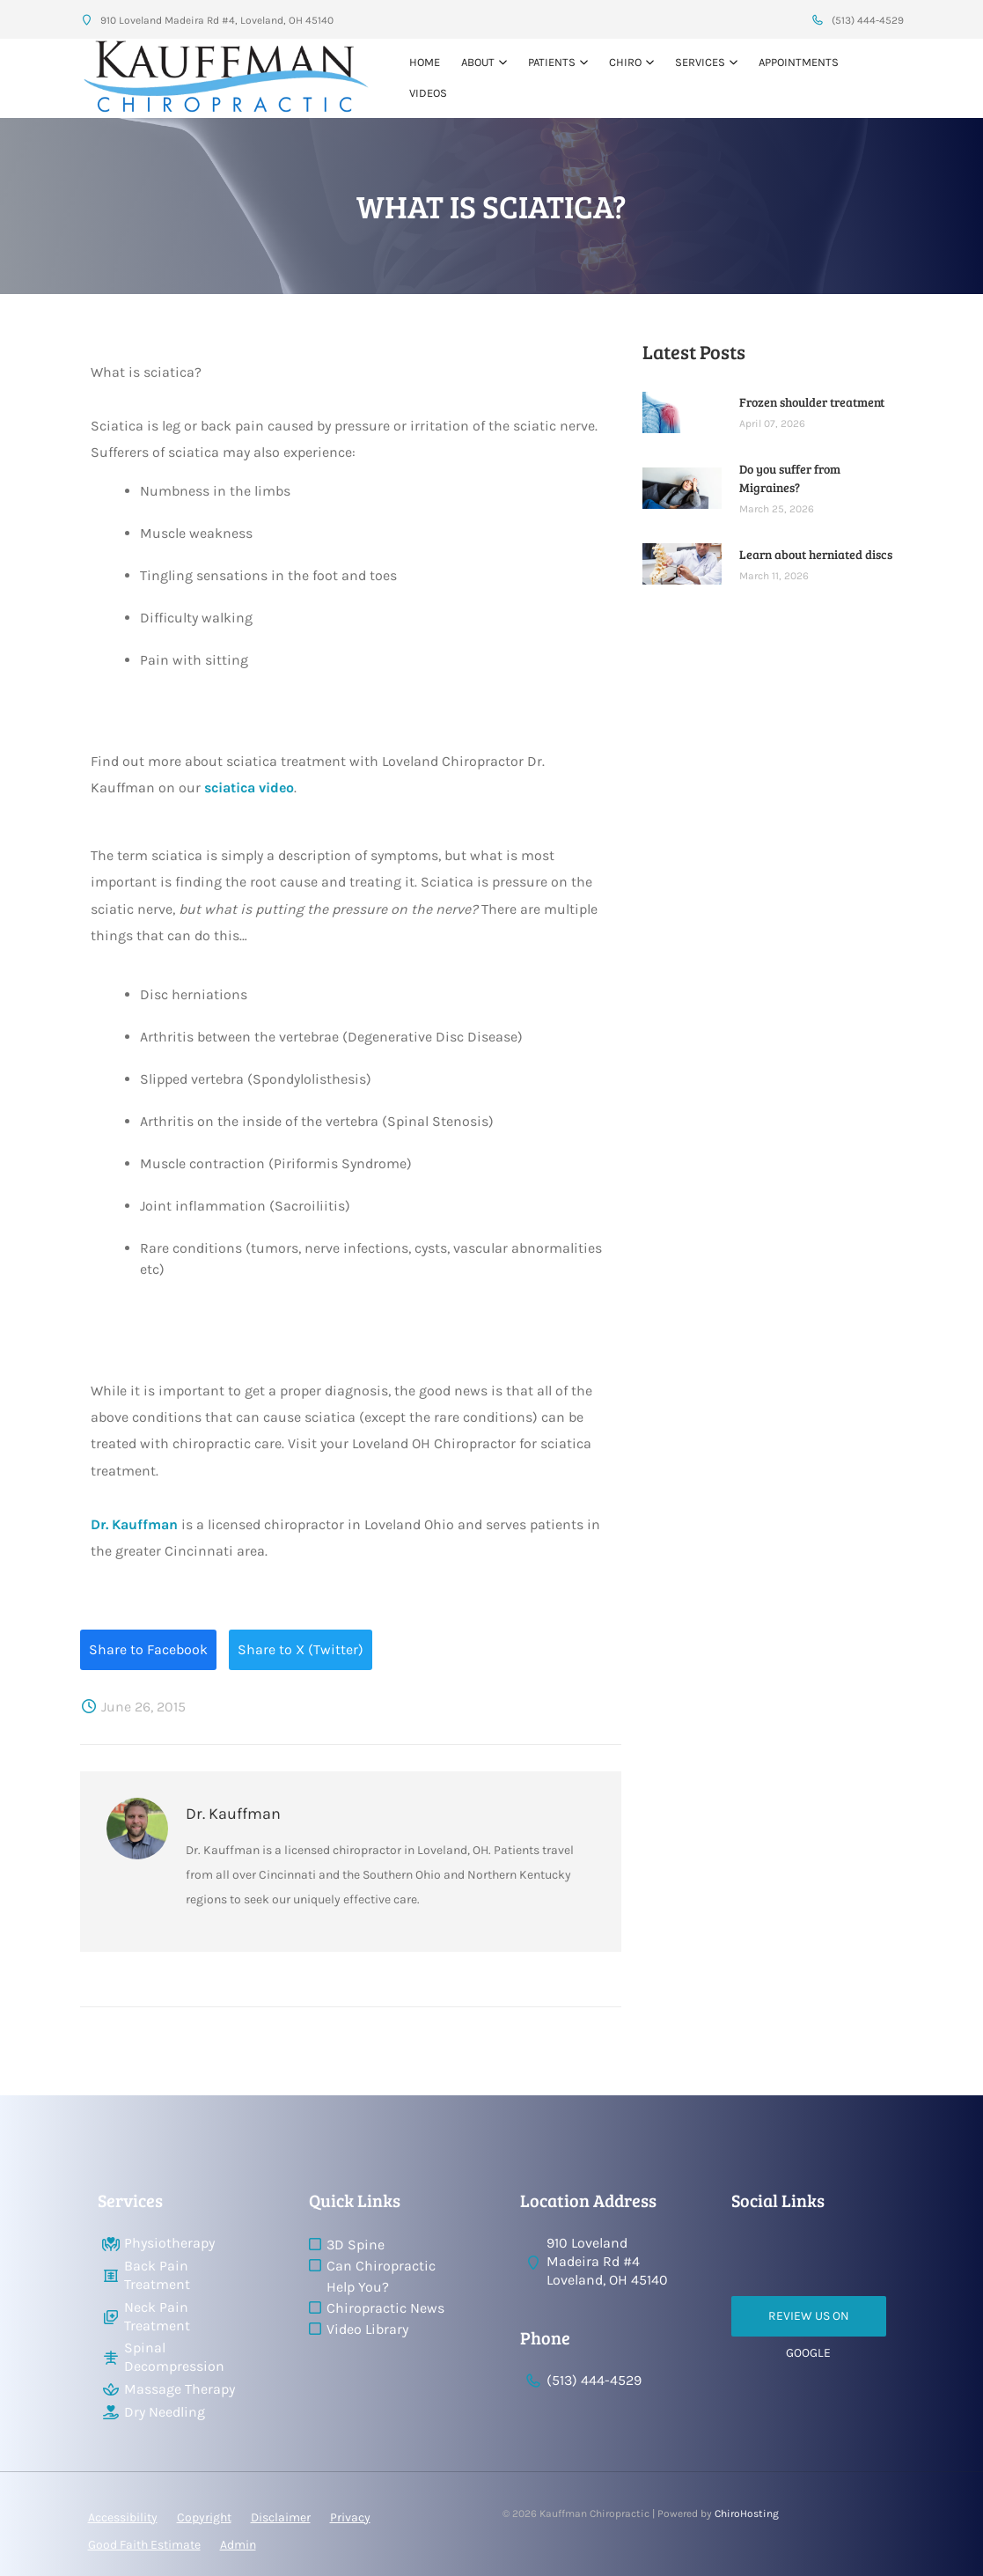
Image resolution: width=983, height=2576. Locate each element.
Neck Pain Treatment (157, 2316)
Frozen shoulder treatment (811, 402)
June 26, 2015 (133, 1706)
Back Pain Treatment (157, 2275)
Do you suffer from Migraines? (789, 478)
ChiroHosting (747, 2513)
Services (700, 62)
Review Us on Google (808, 2322)
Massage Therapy (179, 2389)
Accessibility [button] (123, 2517)
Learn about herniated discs (815, 554)
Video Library (367, 2329)
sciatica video (249, 787)
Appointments (799, 62)
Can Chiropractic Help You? (381, 2276)
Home (424, 62)
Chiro (625, 62)
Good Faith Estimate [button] (144, 2544)
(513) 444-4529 (857, 20)
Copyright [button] (204, 2517)
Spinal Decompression (174, 2356)
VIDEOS (428, 92)
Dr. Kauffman (134, 1524)
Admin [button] (238, 2544)
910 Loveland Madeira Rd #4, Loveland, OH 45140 (207, 20)
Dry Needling (164, 2411)
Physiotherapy (169, 2242)
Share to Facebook (148, 1649)
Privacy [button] (350, 2517)
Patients (552, 62)
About (478, 62)
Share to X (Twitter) (300, 1649)
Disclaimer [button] (281, 2517)
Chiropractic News (385, 2308)
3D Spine (355, 2244)
